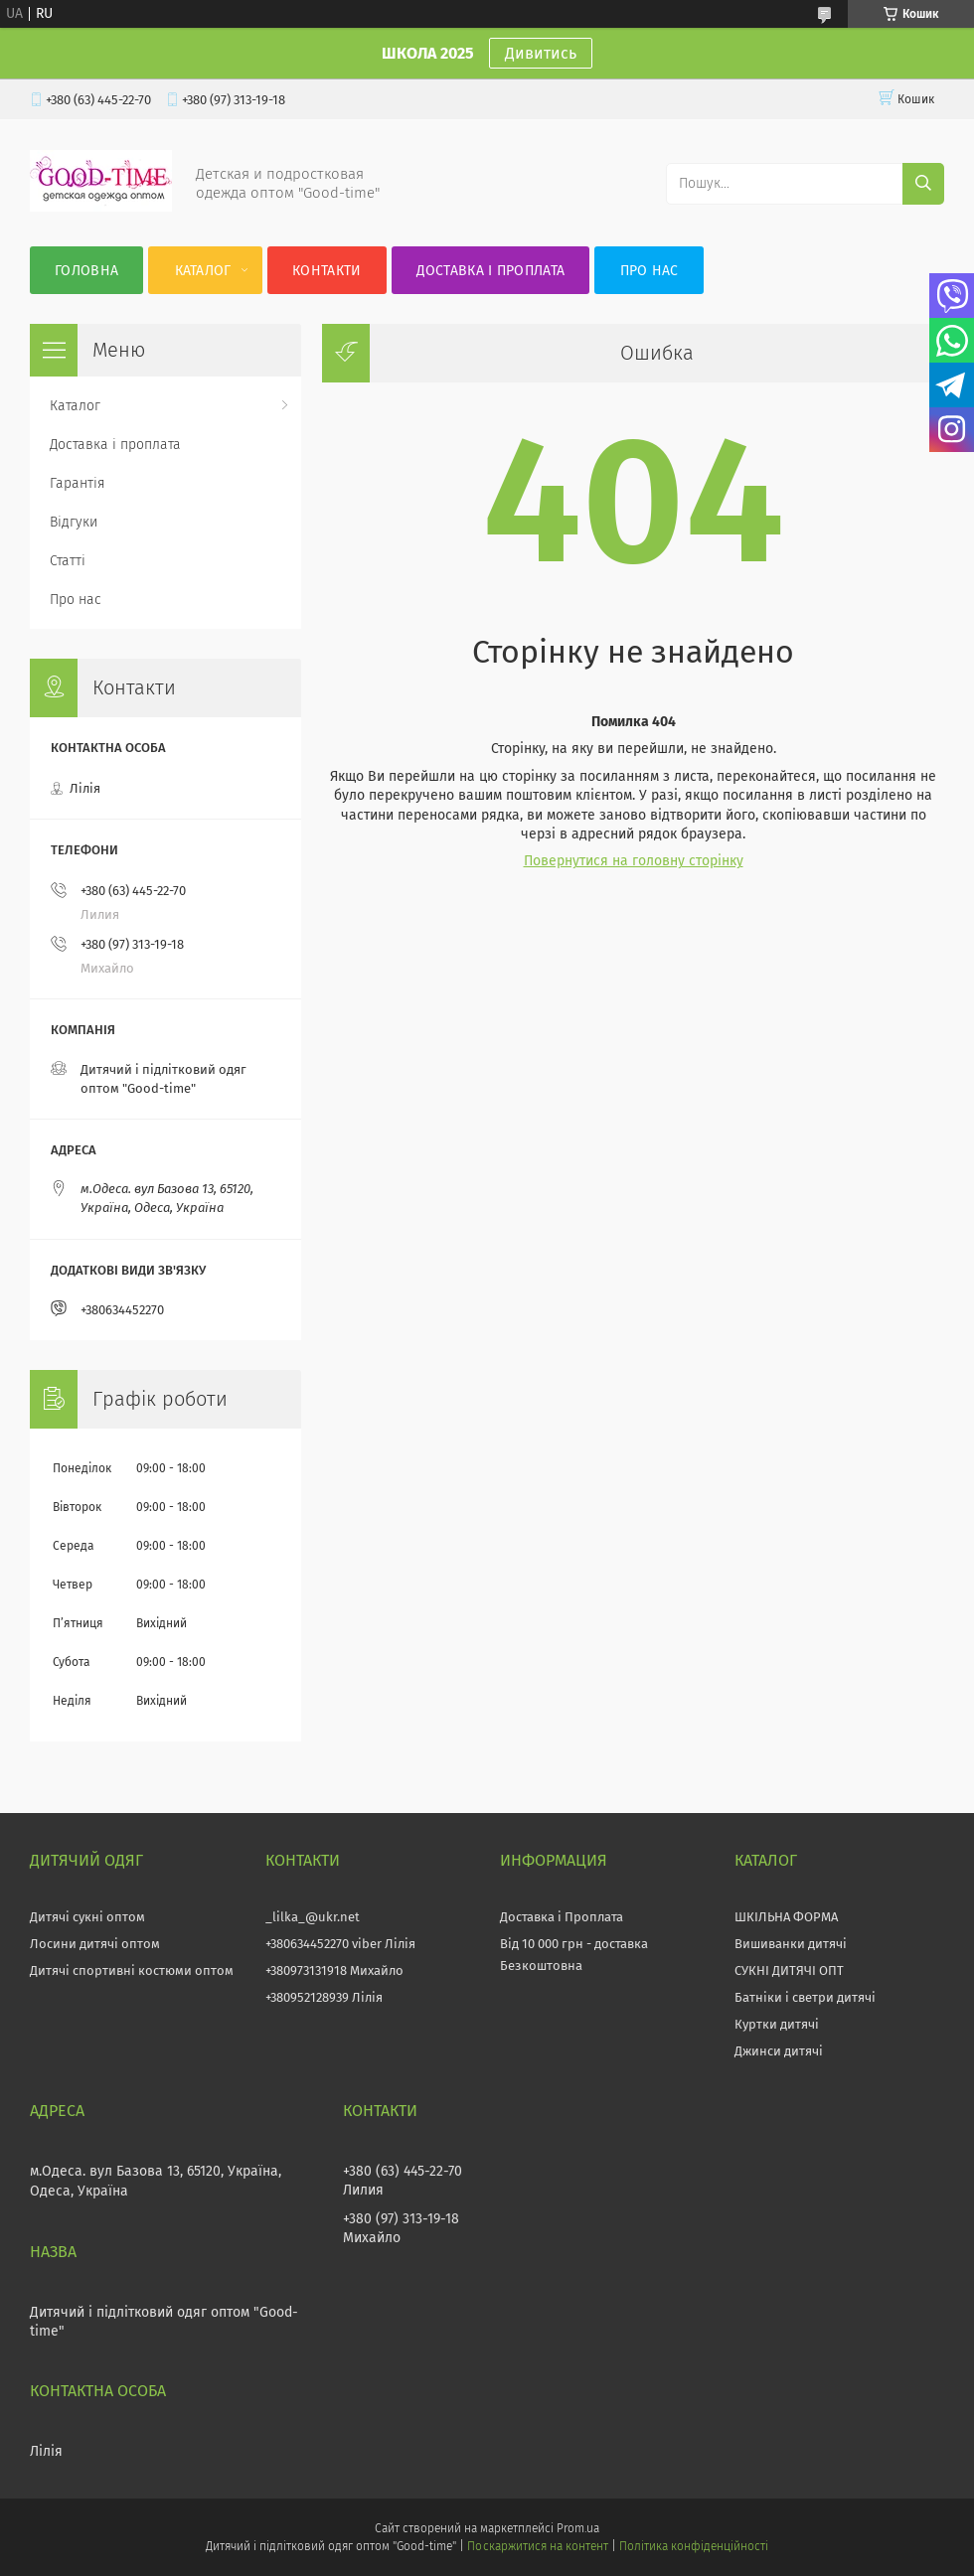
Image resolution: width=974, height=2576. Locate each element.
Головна (86, 270)
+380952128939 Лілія (324, 1997)
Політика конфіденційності (693, 2546)
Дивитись (540, 53)
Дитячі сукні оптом (87, 1916)
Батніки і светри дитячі (805, 1997)
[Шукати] (923, 184)
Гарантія (77, 483)
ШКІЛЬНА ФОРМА (786, 1916)
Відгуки (73, 522)
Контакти (326, 270)
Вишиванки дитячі (790, 1943)
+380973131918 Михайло (334, 1970)
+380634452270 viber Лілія (340, 1943)
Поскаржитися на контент (537, 2546)
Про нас (649, 270)
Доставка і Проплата (561, 1916)
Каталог (203, 270)
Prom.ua (578, 2528)
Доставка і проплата (491, 270)
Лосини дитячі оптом (95, 1943)
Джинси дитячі (778, 2051)
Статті (67, 560)
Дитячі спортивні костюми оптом (132, 1970)
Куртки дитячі (776, 2024)
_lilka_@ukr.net (312, 1916)
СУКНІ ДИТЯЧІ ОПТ (789, 1970)
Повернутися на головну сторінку (633, 860)
